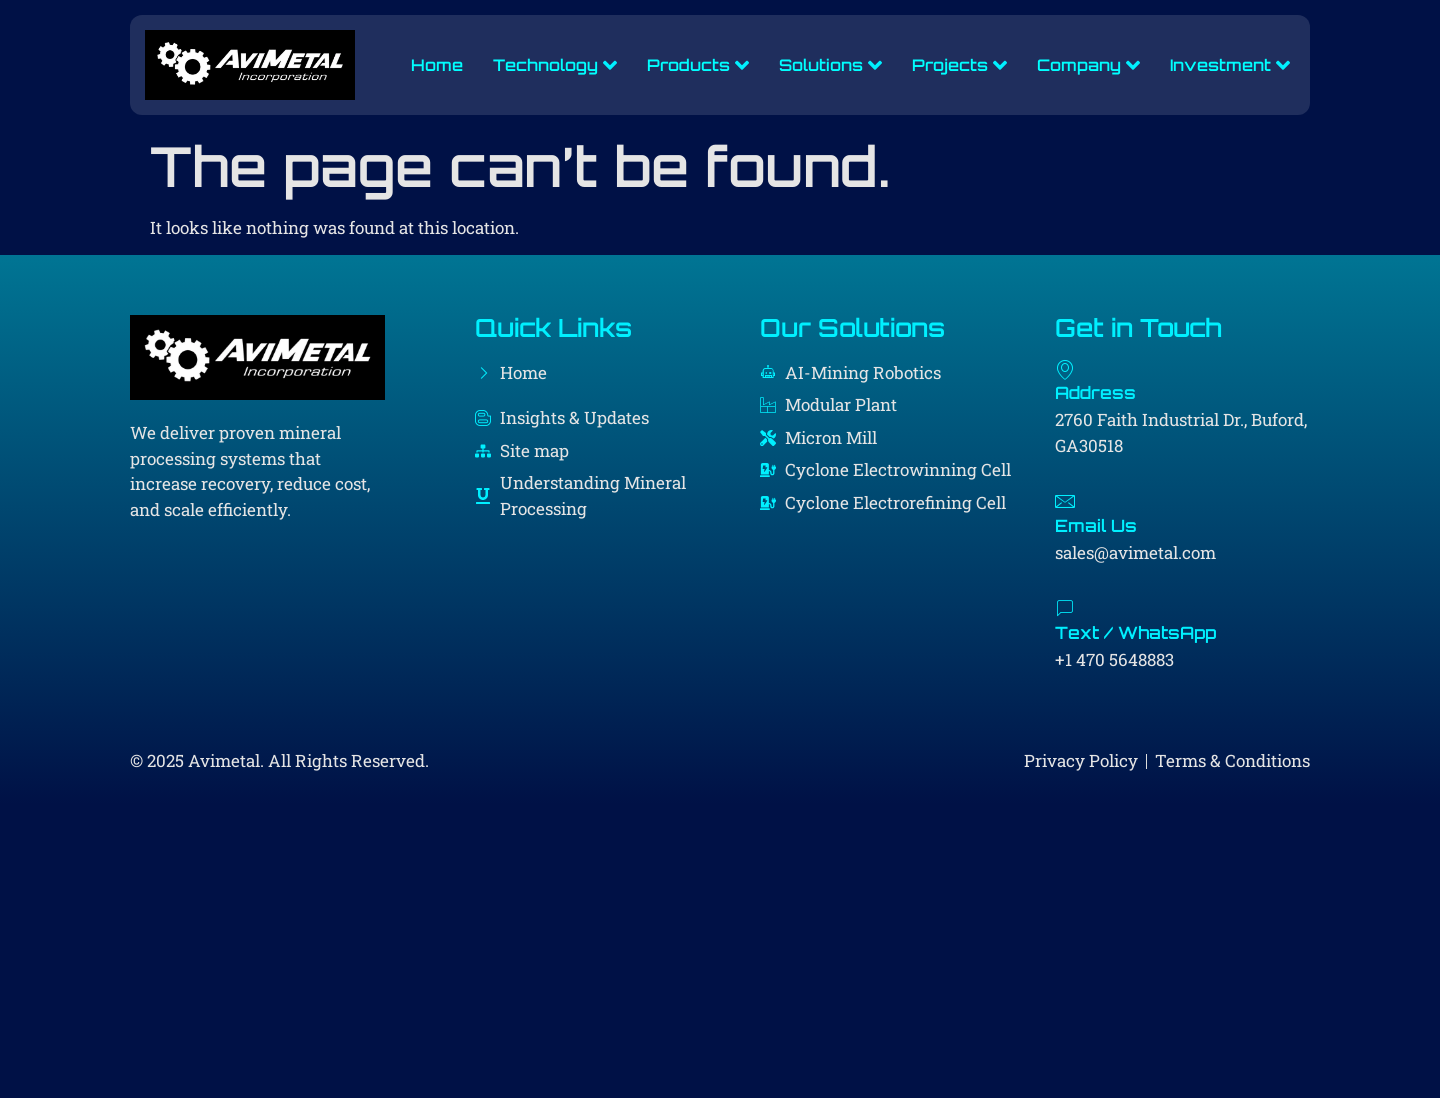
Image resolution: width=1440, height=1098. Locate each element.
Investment (1229, 65)
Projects (958, 65)
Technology (554, 65)
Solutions (829, 65)
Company (1087, 65)
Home (436, 65)
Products (697, 65)
